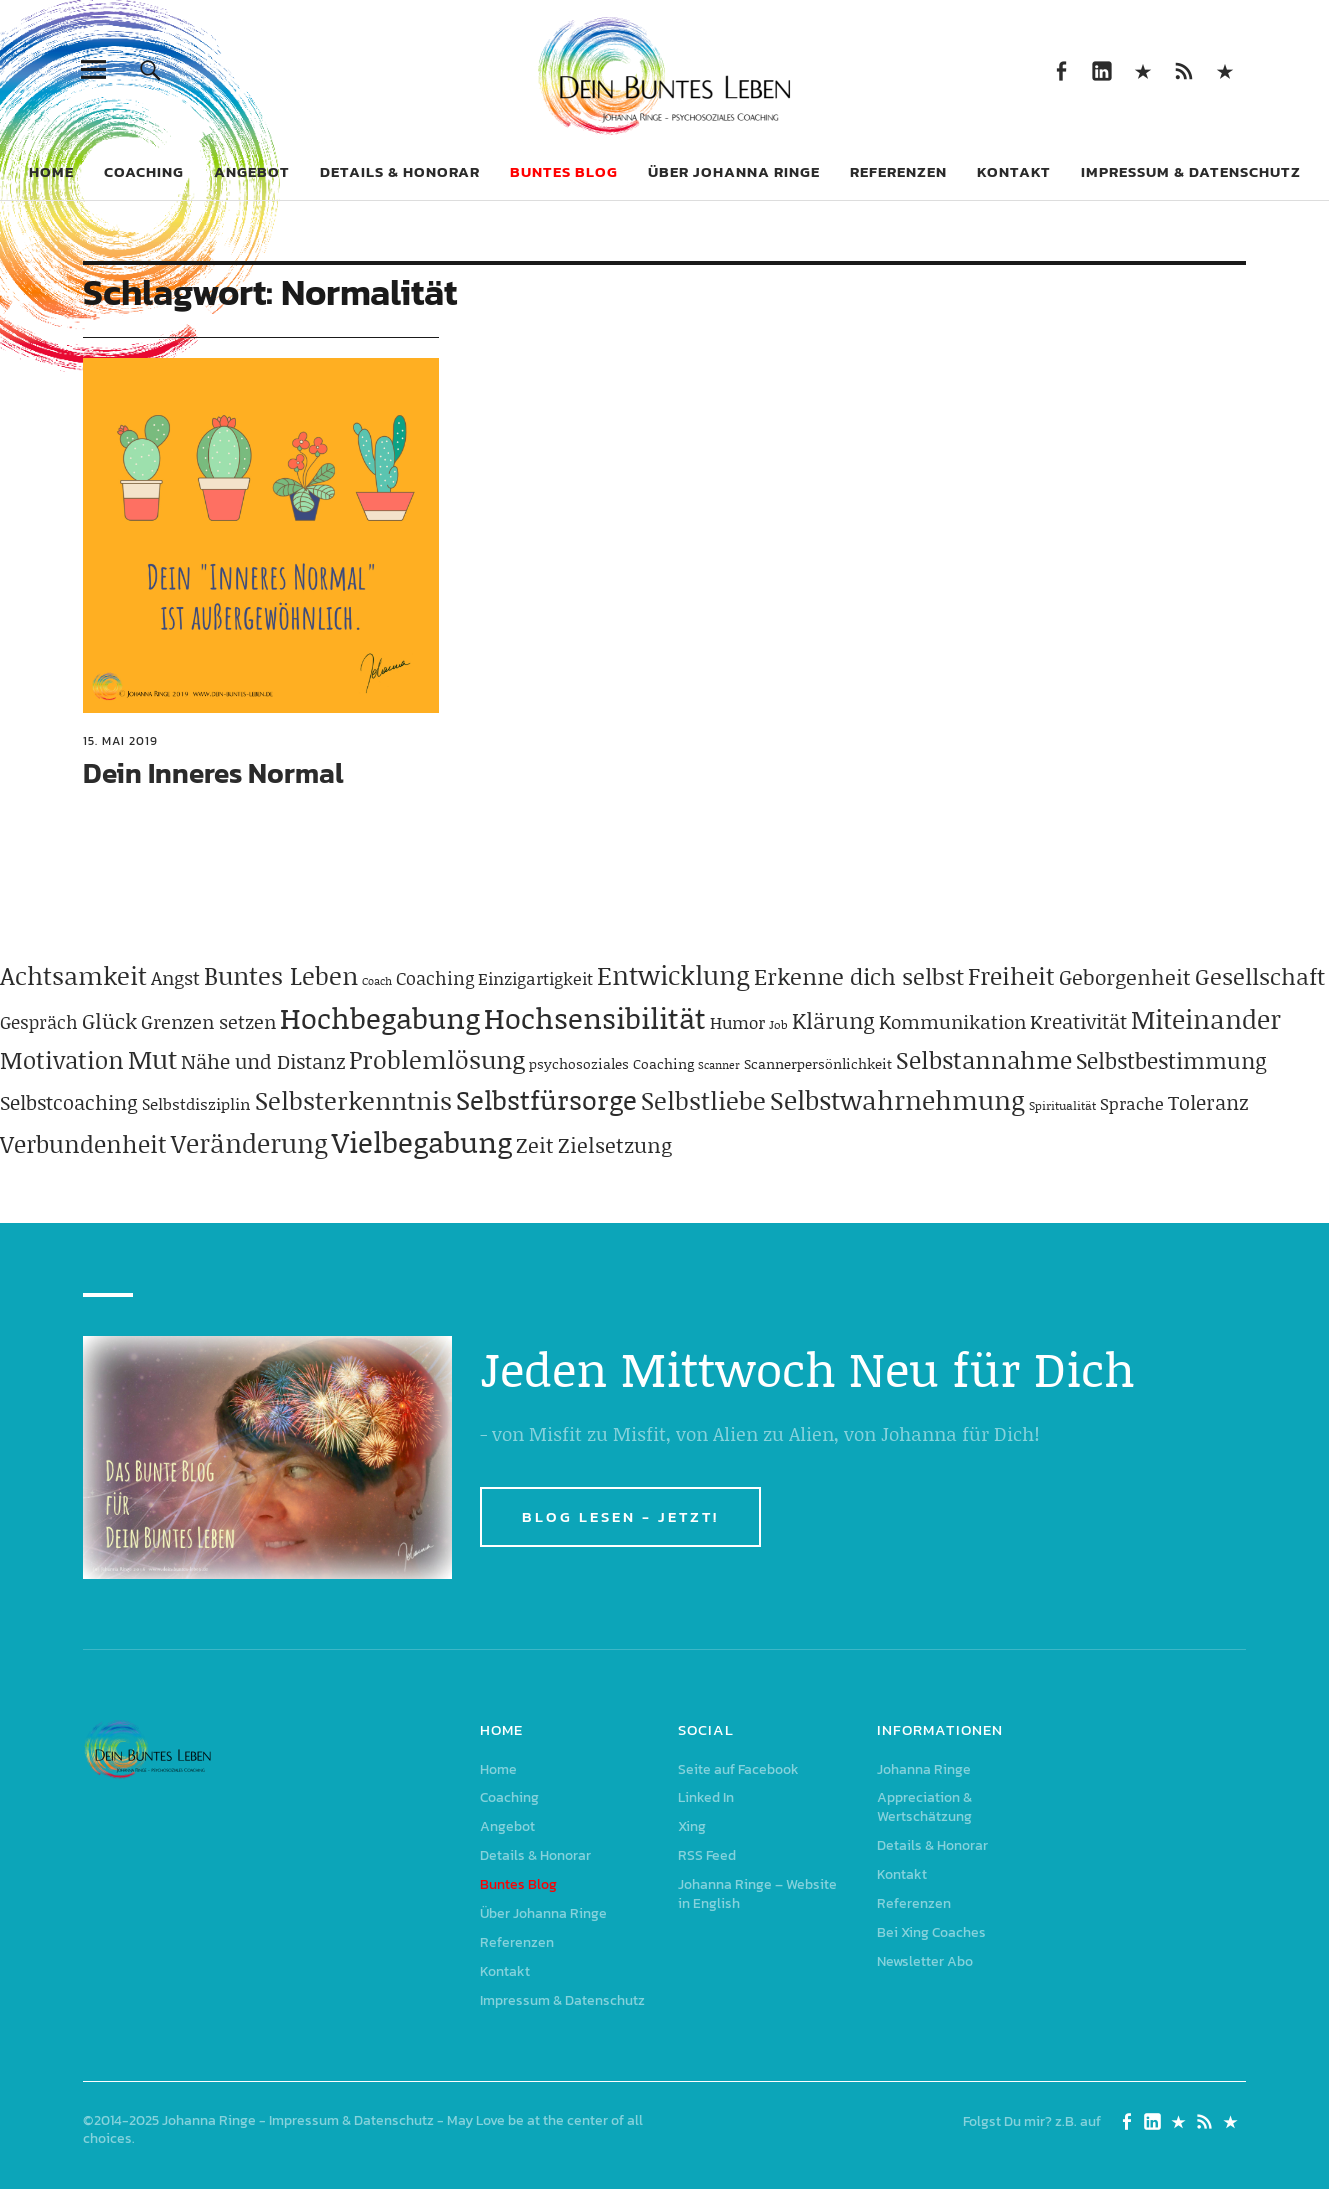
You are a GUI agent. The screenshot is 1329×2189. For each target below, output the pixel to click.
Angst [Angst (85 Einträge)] (175, 977)
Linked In (1102, 69)
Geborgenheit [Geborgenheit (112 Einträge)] (1125, 977)
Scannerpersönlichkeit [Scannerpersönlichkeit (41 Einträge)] (818, 1063)
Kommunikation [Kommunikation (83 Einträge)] (952, 1021)
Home (51, 171)
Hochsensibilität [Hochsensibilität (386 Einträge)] (595, 1017)
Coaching (144, 171)
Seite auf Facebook (1061, 69)
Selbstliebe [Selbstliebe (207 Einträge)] (703, 1100)
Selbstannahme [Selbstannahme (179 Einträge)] (984, 1059)
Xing (1143, 69)
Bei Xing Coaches (931, 1932)
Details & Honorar (400, 171)
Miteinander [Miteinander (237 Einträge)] (1206, 1019)
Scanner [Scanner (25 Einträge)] (719, 1065)
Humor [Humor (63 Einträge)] (737, 1022)
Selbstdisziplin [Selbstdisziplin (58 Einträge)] (196, 1103)
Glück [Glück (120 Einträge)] (109, 1021)
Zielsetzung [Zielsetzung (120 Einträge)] (615, 1145)
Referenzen (898, 171)
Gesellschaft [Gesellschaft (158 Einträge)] (1260, 976)
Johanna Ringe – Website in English (1225, 69)
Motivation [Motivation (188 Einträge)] (62, 1059)
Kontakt (1014, 171)
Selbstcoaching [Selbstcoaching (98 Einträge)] (69, 1102)
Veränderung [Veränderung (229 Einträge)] (249, 1143)
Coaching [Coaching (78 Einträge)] (435, 978)
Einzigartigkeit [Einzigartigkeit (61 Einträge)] (535, 978)
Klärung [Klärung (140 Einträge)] (833, 1020)
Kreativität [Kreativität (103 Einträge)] (1078, 1021)
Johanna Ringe (924, 1769)
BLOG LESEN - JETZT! (620, 1516)
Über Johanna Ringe (734, 171)
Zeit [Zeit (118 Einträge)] (535, 1145)
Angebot (252, 171)
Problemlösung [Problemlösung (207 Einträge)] (437, 1059)
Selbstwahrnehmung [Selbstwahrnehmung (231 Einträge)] (897, 1100)
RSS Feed (1184, 69)
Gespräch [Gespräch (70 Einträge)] (39, 1022)
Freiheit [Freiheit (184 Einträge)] (1011, 975)
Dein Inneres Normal (213, 773)
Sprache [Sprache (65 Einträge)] (1132, 1103)
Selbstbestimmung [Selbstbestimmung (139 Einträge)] (1171, 1060)
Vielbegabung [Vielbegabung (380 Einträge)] (422, 1141)
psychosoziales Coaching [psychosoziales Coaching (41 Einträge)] (611, 1063)
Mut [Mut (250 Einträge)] (152, 1059)
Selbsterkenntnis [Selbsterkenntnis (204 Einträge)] (353, 1100)
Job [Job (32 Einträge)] (778, 1024)
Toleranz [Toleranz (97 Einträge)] (1208, 1102)
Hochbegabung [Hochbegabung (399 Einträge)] (380, 1017)
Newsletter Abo (925, 1961)
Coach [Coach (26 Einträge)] (377, 981)
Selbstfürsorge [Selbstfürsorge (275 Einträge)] (546, 1099)
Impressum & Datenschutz (1191, 171)
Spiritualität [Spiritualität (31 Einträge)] (1062, 1105)
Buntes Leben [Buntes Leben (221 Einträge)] (281, 975)
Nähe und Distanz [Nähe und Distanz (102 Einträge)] (263, 1061)
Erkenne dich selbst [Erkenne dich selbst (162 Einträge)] (859, 976)
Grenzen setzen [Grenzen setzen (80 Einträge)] (208, 1021)
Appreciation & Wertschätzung (924, 1807)
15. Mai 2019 (120, 741)
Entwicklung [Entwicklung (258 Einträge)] (673, 975)
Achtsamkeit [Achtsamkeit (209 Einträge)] (73, 975)
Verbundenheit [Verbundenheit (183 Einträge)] (83, 1143)
